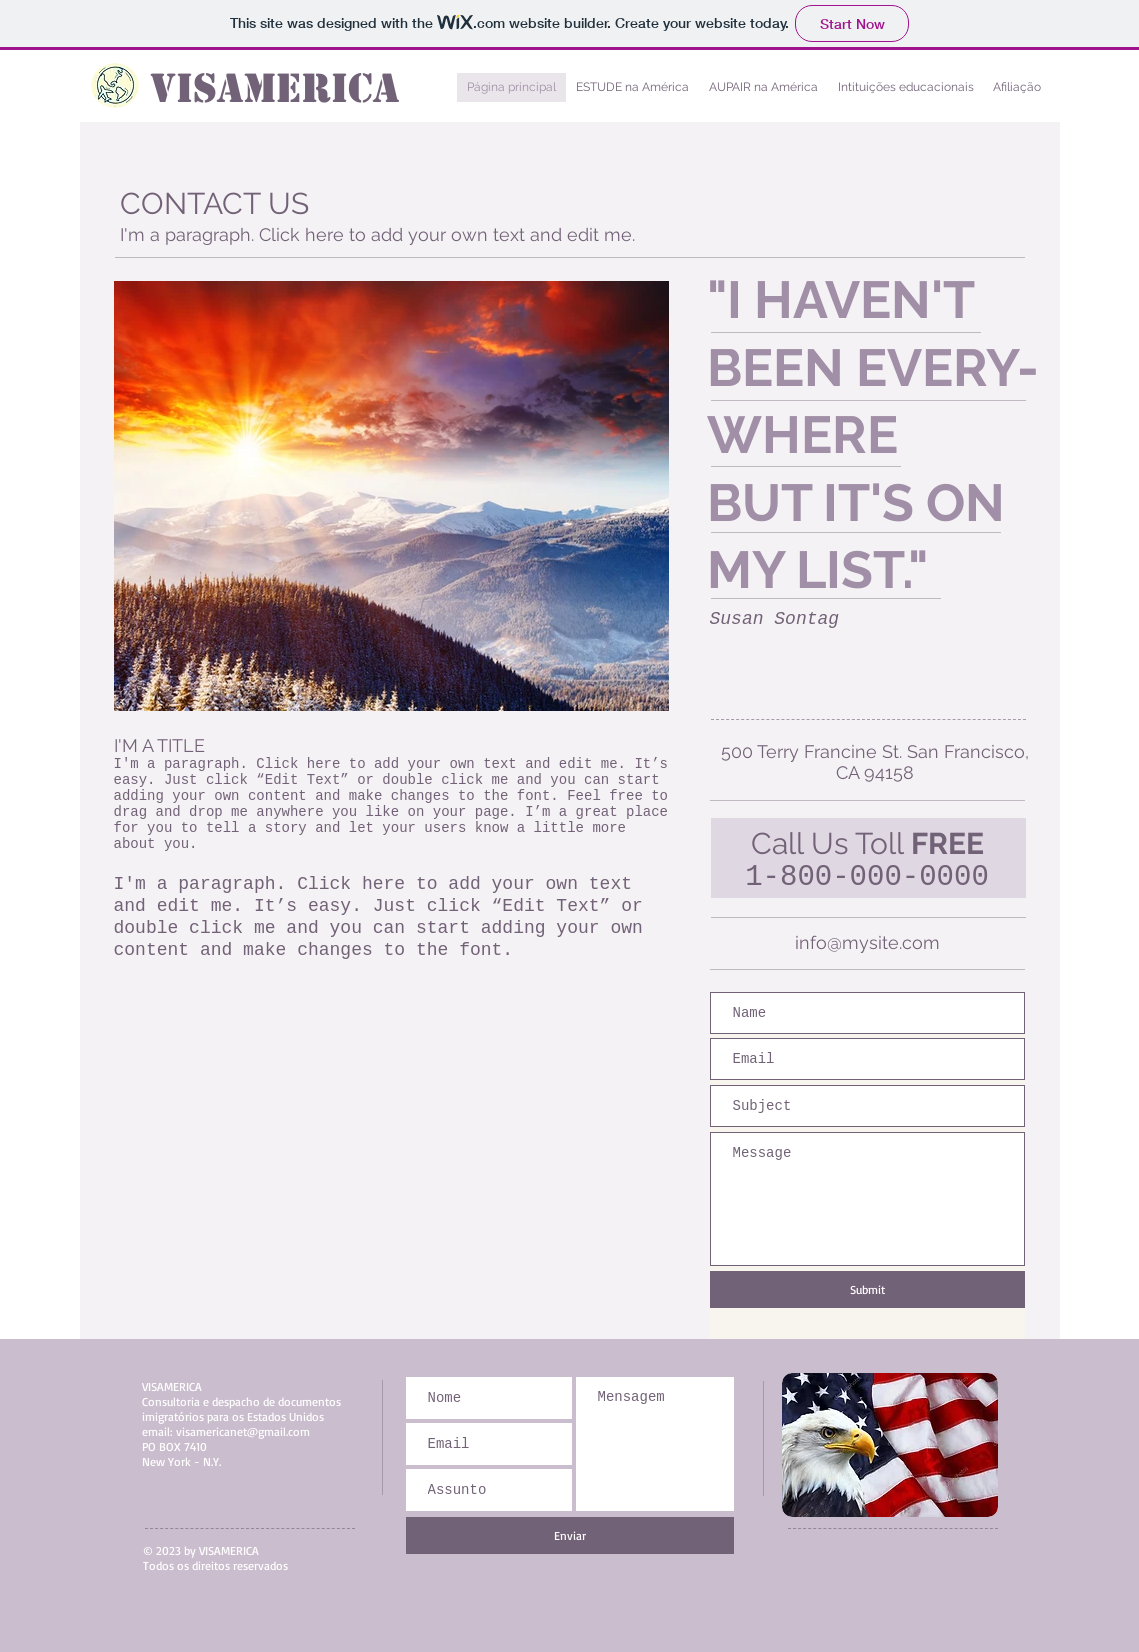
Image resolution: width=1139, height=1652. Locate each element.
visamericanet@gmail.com (243, 1431)
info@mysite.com (867, 942)
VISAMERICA (274, 88)
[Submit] (867, 1289)
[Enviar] (570, 1535)
